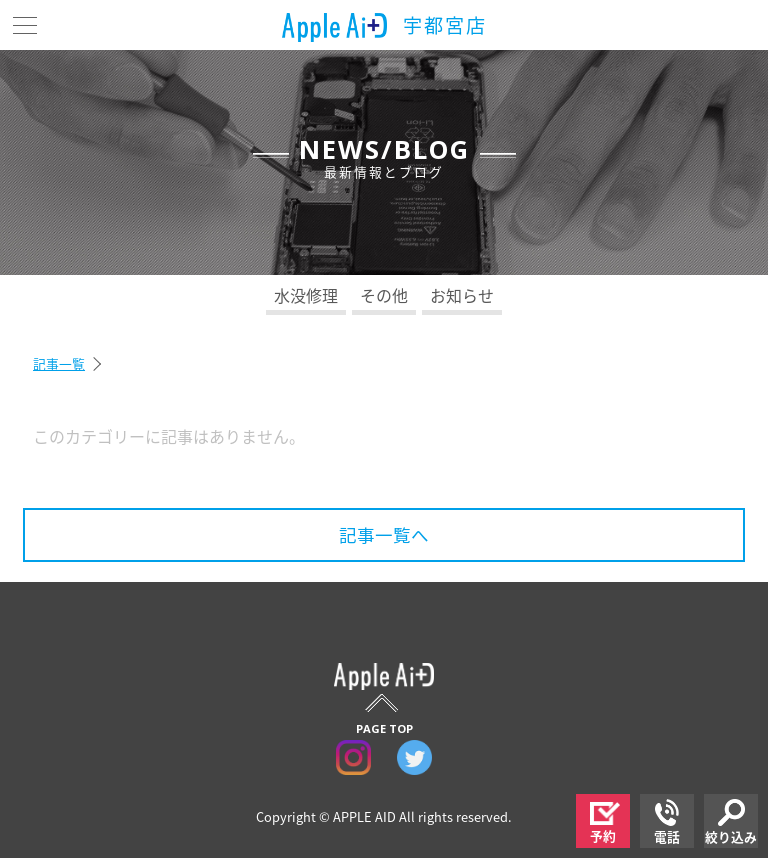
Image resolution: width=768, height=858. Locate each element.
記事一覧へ (384, 535)
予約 (605, 823)
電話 (667, 822)
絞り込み (731, 822)
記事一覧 (59, 363)
